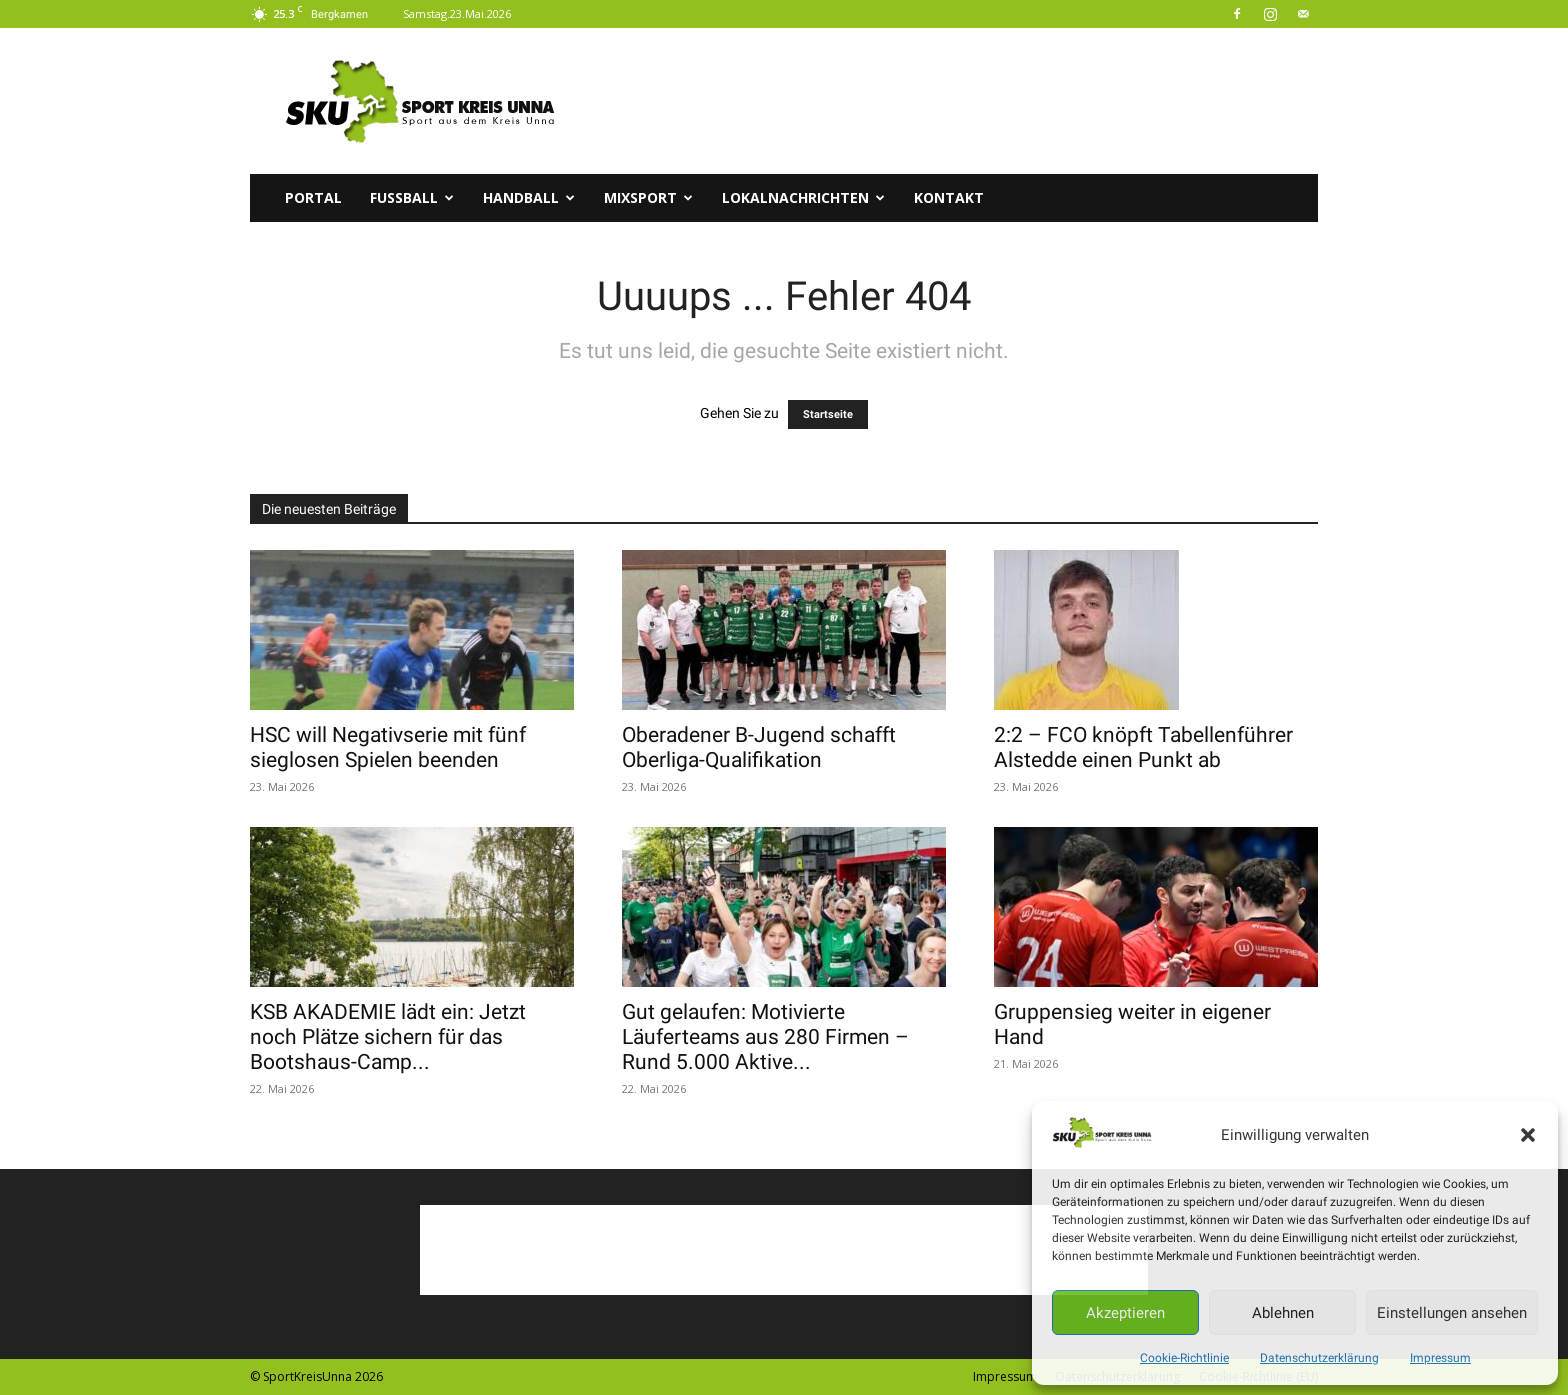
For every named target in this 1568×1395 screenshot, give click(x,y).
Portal (313, 197)
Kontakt (949, 197)
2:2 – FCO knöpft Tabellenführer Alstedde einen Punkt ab (1143, 747)
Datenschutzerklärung (1319, 1358)
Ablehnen (1283, 1313)
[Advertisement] (954, 101)
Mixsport (648, 197)
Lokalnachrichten (803, 197)
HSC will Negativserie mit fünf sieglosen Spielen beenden (388, 747)
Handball (529, 197)
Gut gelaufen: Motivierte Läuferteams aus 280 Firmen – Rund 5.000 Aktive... (765, 1037)
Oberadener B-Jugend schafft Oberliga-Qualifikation (759, 747)
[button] (1528, 1135)
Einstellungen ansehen (1452, 1313)
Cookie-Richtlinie (1184, 1358)
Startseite (828, 414)
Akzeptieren (1125, 1313)
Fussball (412, 197)
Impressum (1440, 1358)
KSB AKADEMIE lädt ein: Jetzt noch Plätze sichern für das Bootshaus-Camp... (388, 1037)
